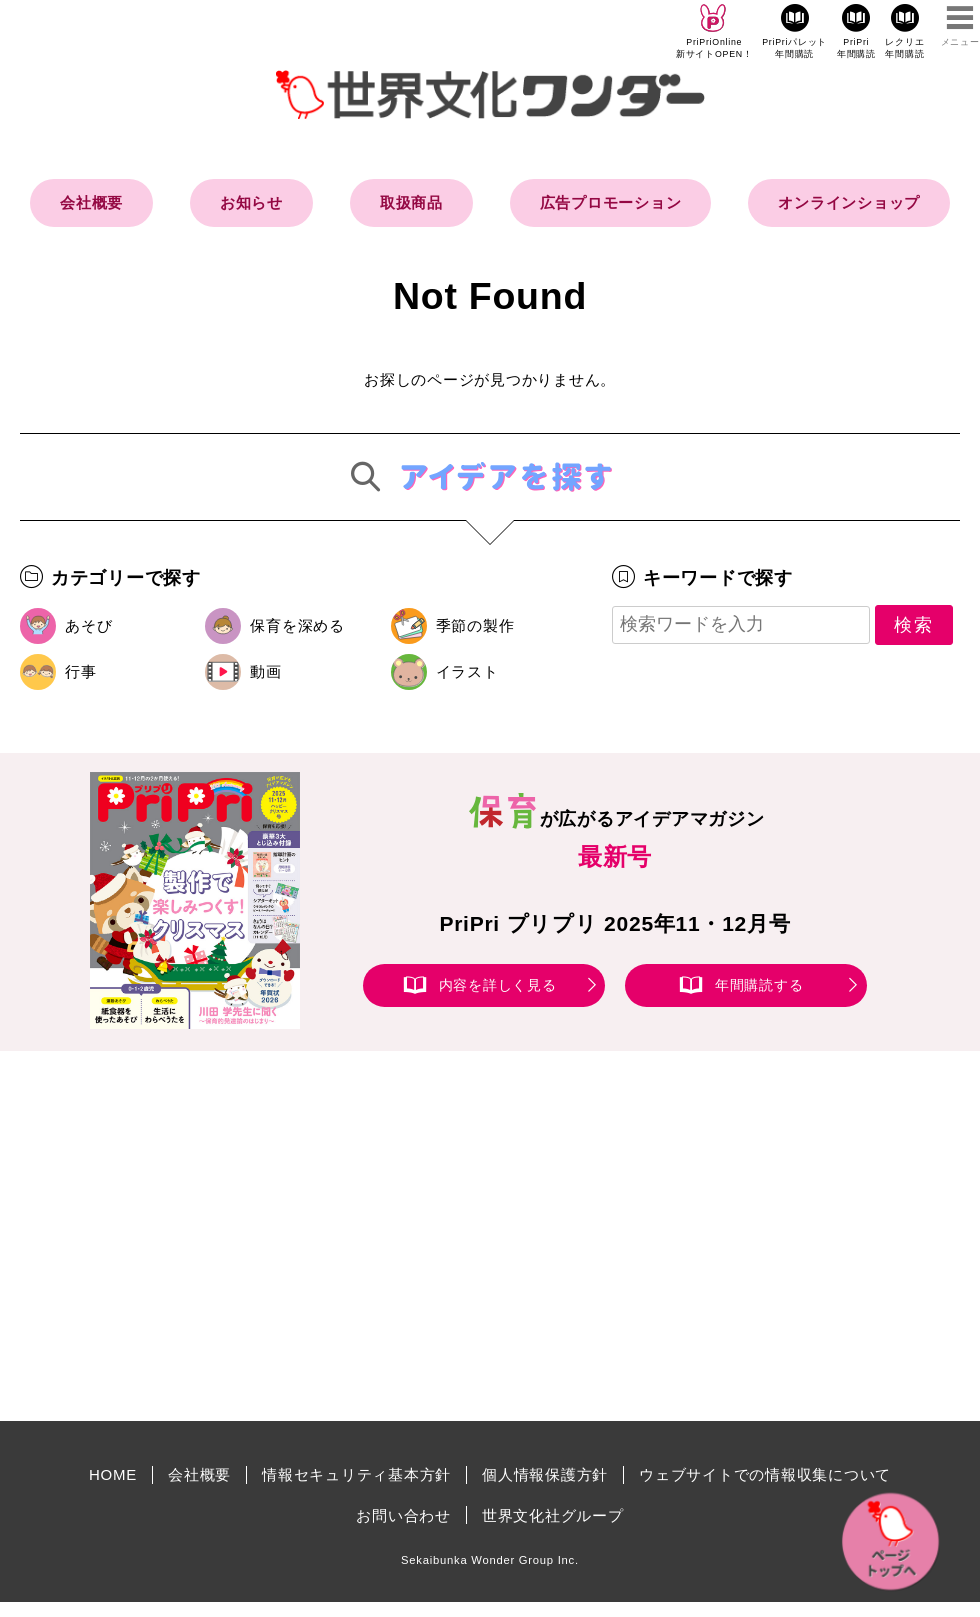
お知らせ (251, 202)
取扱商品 (411, 202)
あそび (88, 625)
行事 (81, 671)
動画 (266, 671)
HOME (113, 1474)
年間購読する (759, 985)
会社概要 (91, 202)
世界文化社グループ (553, 1515)
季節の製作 (475, 625)
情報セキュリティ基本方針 (356, 1474)
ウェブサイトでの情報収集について (765, 1474)
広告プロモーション (611, 202)
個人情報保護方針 (545, 1474)
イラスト (467, 671)
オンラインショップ (849, 202)
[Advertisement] (320, 1236)
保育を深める (297, 625)
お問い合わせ (403, 1515)
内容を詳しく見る (498, 985)
